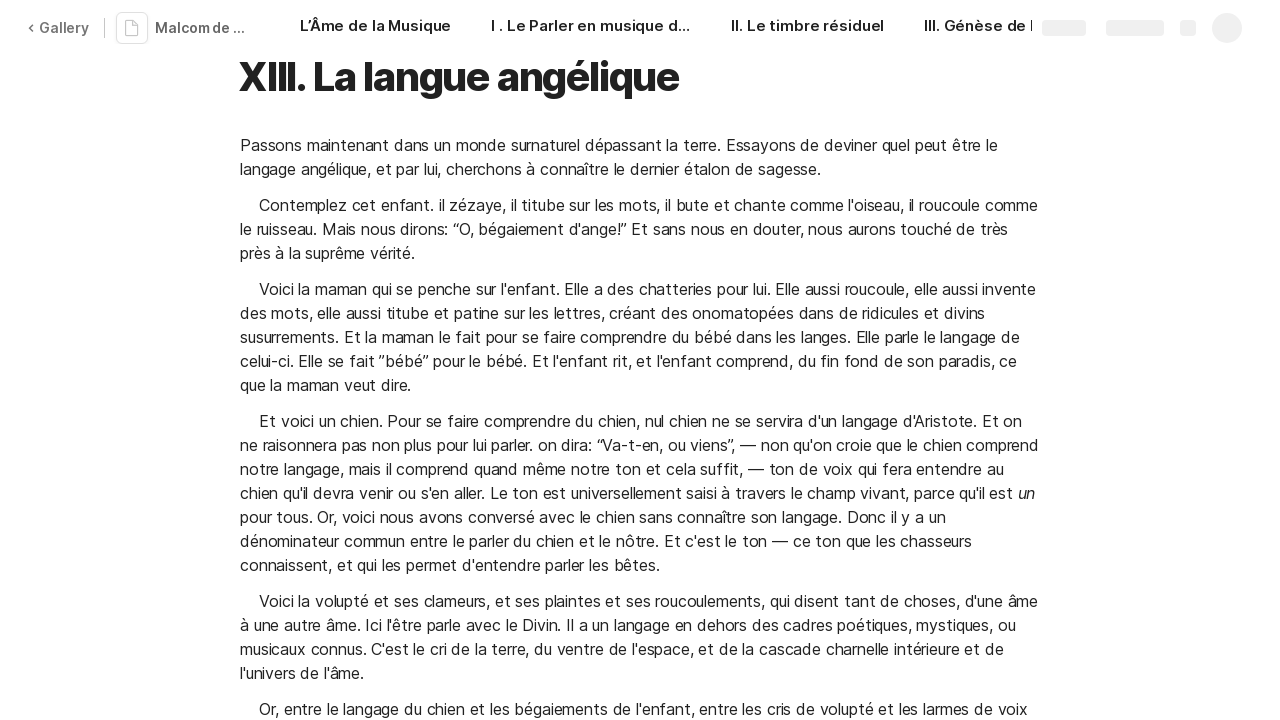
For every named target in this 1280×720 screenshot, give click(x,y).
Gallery (58, 27)
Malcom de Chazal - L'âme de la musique (203, 27)
